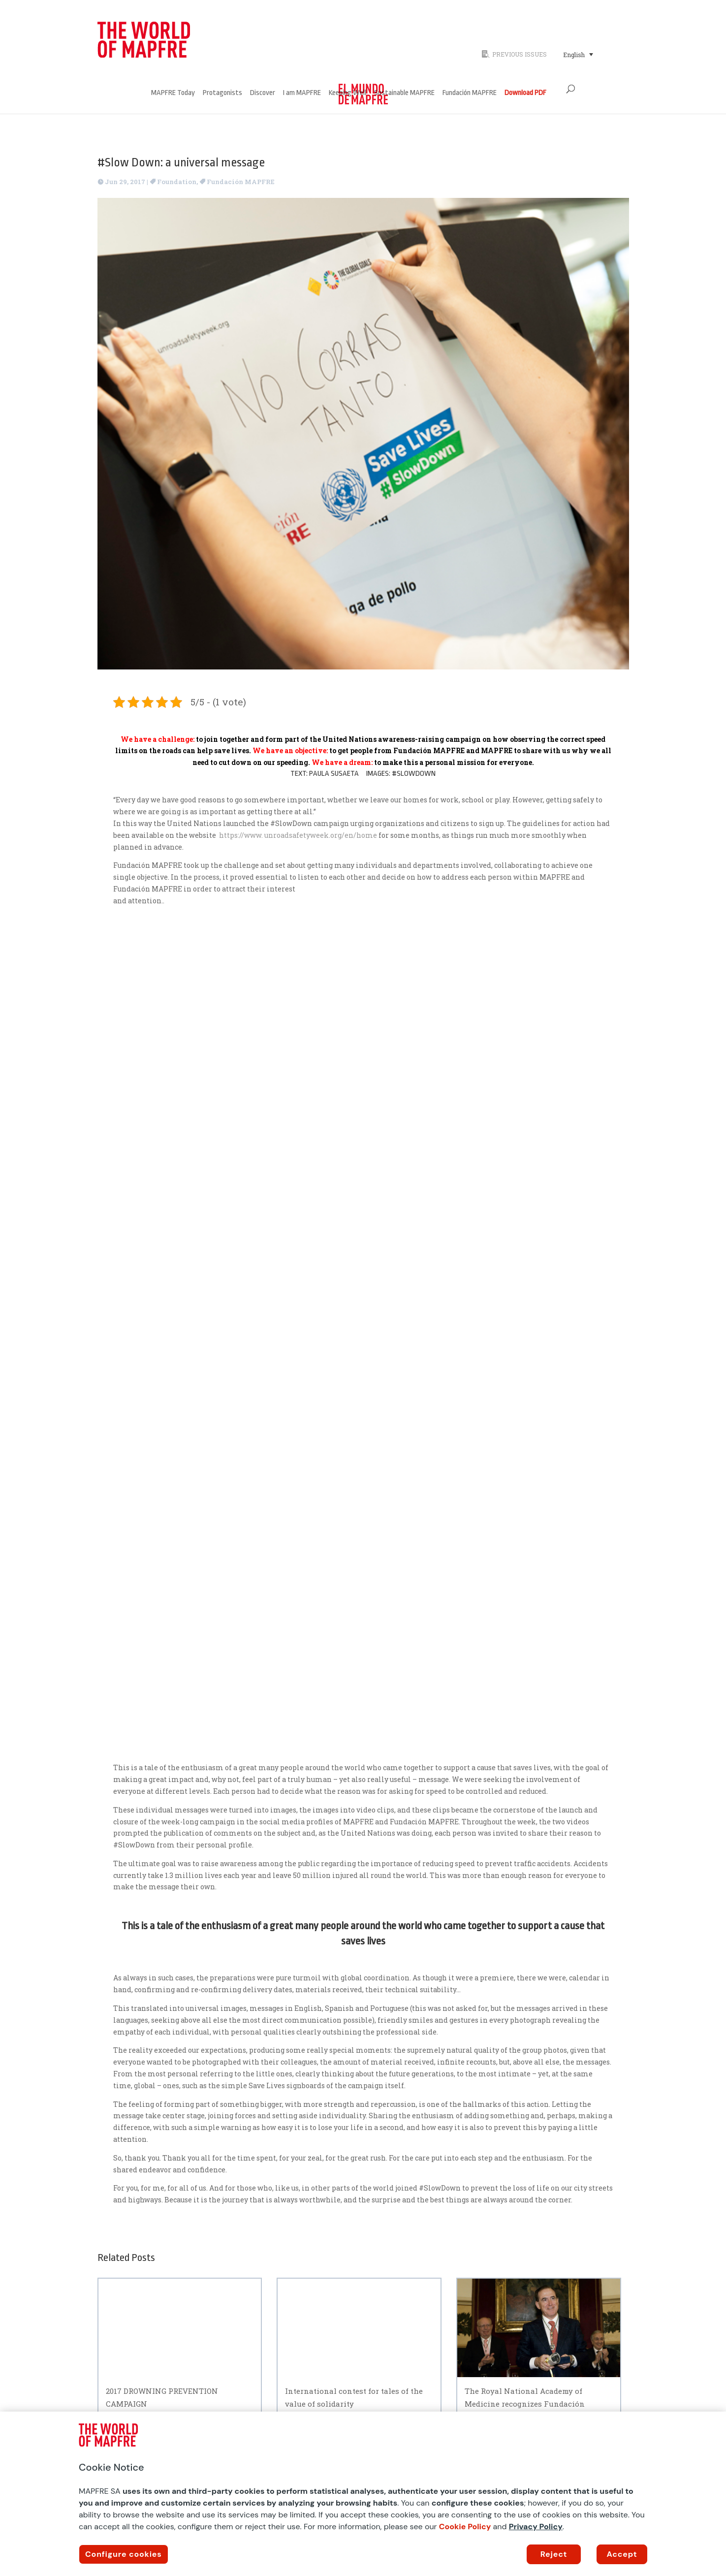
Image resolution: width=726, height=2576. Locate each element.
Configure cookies (123, 2554)
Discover (262, 93)
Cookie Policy (465, 2526)
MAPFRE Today (173, 93)
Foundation (176, 181)
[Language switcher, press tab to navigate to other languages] (578, 54)
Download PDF (525, 93)
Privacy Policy (536, 2526)
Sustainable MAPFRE (404, 93)
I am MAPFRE (302, 93)
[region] (363, 2494)
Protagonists (222, 93)
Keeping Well (347, 93)
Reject (554, 2554)
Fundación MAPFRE (469, 93)
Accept (622, 2554)
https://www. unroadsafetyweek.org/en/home (299, 835)
